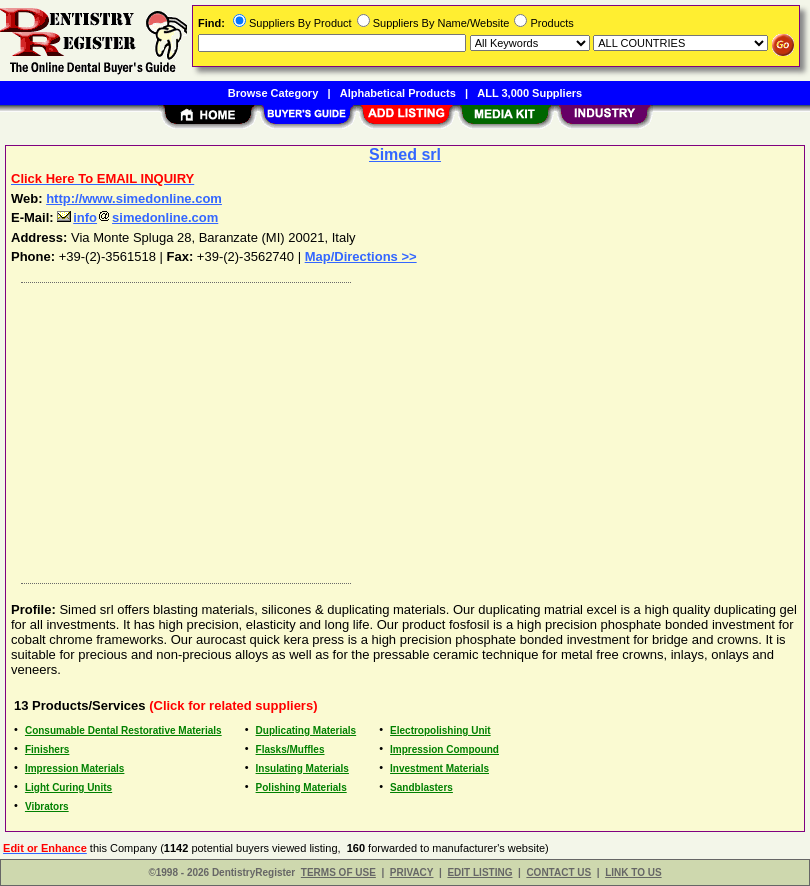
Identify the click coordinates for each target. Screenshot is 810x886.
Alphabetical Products (398, 93)
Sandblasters (421, 787)
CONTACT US (558, 872)
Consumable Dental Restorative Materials (123, 730)
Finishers (47, 749)
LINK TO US (633, 872)
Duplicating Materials (306, 730)
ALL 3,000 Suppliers (529, 93)
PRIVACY (412, 872)
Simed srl (405, 154)
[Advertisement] (401, 428)
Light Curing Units (68, 787)
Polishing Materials (301, 787)
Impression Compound (444, 749)
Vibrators (47, 806)
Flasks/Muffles (290, 749)
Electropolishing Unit (440, 730)
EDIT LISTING (479, 872)
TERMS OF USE (338, 872)
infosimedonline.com (137, 217)
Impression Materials (74, 768)
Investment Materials (439, 768)
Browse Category (273, 93)
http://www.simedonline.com (134, 198)
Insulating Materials (302, 768)
